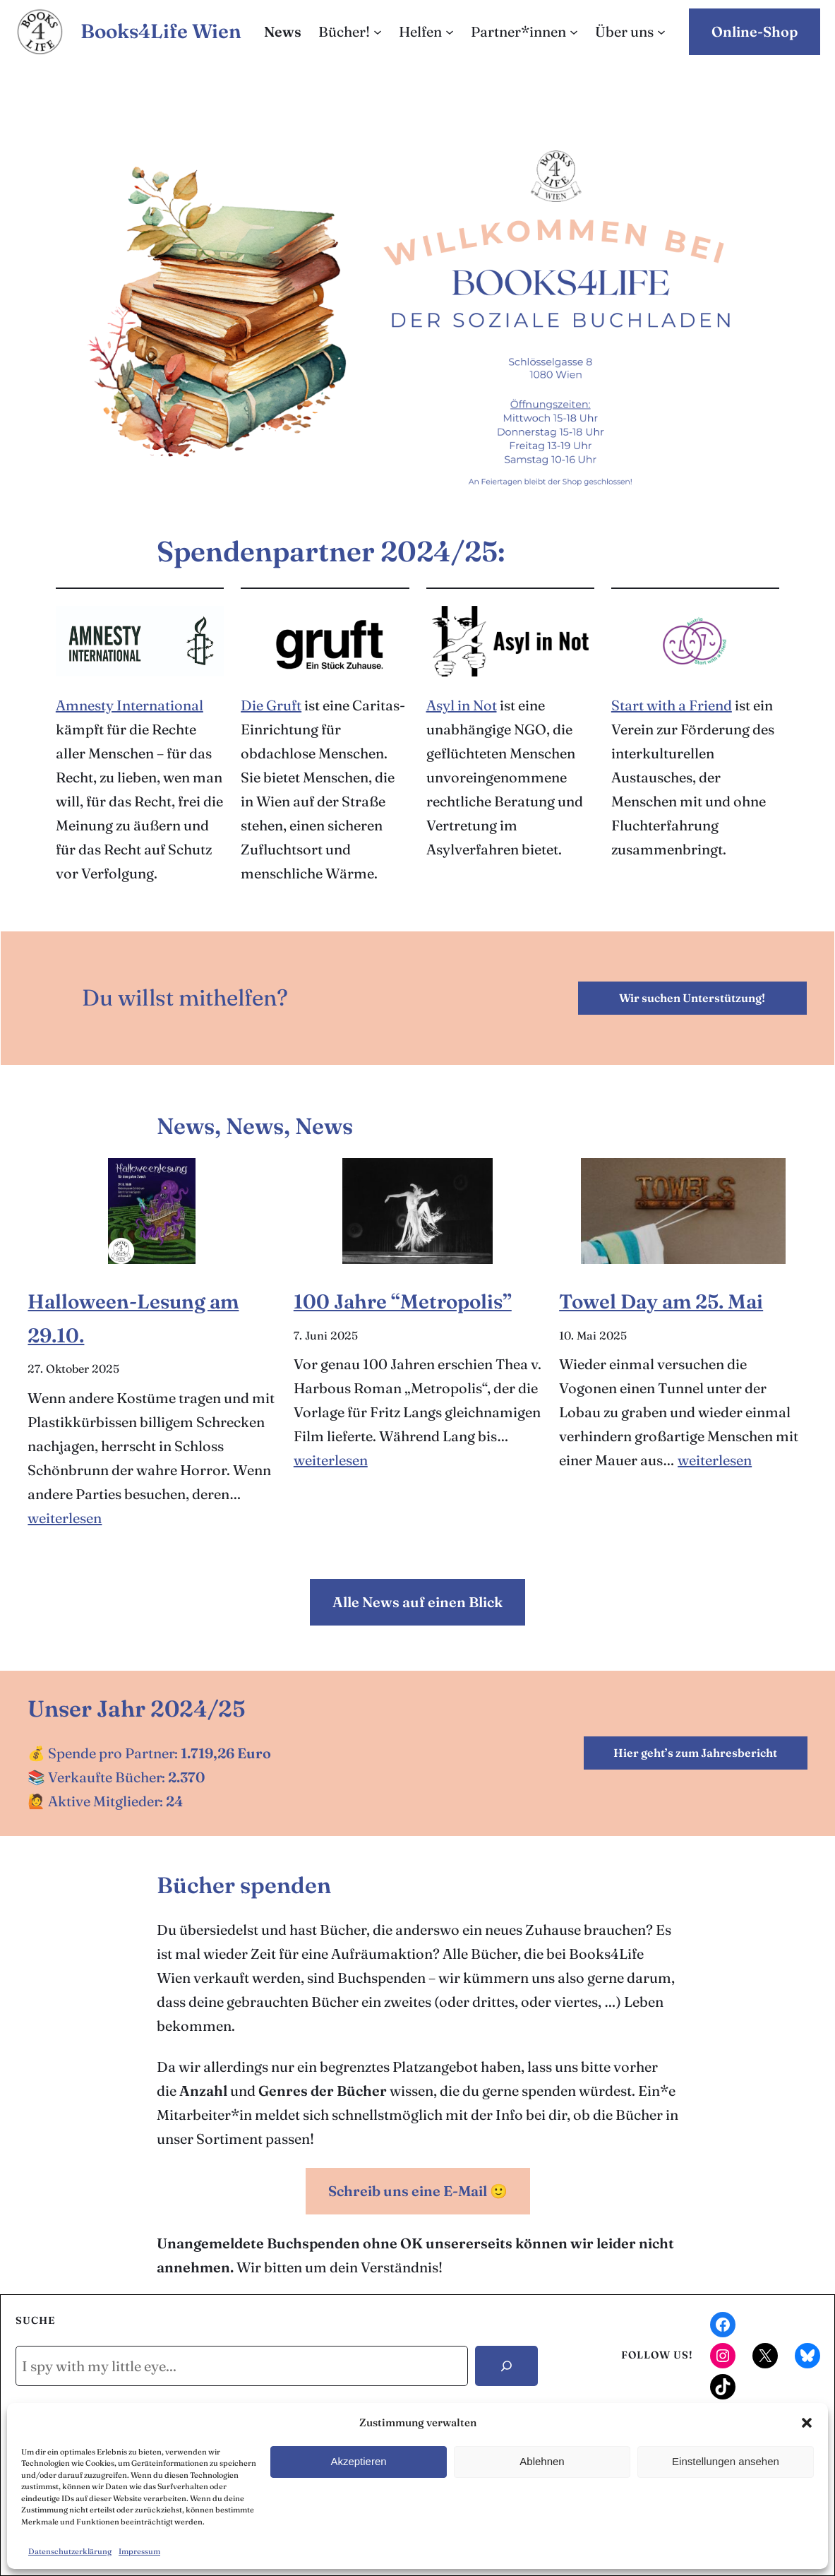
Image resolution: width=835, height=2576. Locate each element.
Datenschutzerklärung (70, 2551)
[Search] (506, 2366)
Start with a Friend (671, 705)
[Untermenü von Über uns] (661, 32)
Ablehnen (541, 2461)
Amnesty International (129, 705)
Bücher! (344, 31)
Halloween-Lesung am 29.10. (133, 1318)
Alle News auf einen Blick (417, 1602)
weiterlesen (65, 1518)
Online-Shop (754, 31)
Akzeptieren (358, 2461)
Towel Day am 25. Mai (661, 1301)
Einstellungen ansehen (725, 2461)
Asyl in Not (461, 705)
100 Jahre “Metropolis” (403, 1301)
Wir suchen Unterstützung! (692, 998)
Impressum (139, 2551)
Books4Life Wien (160, 31)
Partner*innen (518, 31)
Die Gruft (271, 705)
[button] (807, 2423)
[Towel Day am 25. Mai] (683, 1211)
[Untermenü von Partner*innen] (574, 32)
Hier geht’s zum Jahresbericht (695, 1753)
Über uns (624, 31)
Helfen (420, 31)
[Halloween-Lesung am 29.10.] (152, 1211)
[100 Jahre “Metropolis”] (417, 1211)
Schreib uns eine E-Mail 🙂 (417, 2191)
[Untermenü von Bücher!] (377, 32)
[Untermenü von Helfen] (449, 32)
